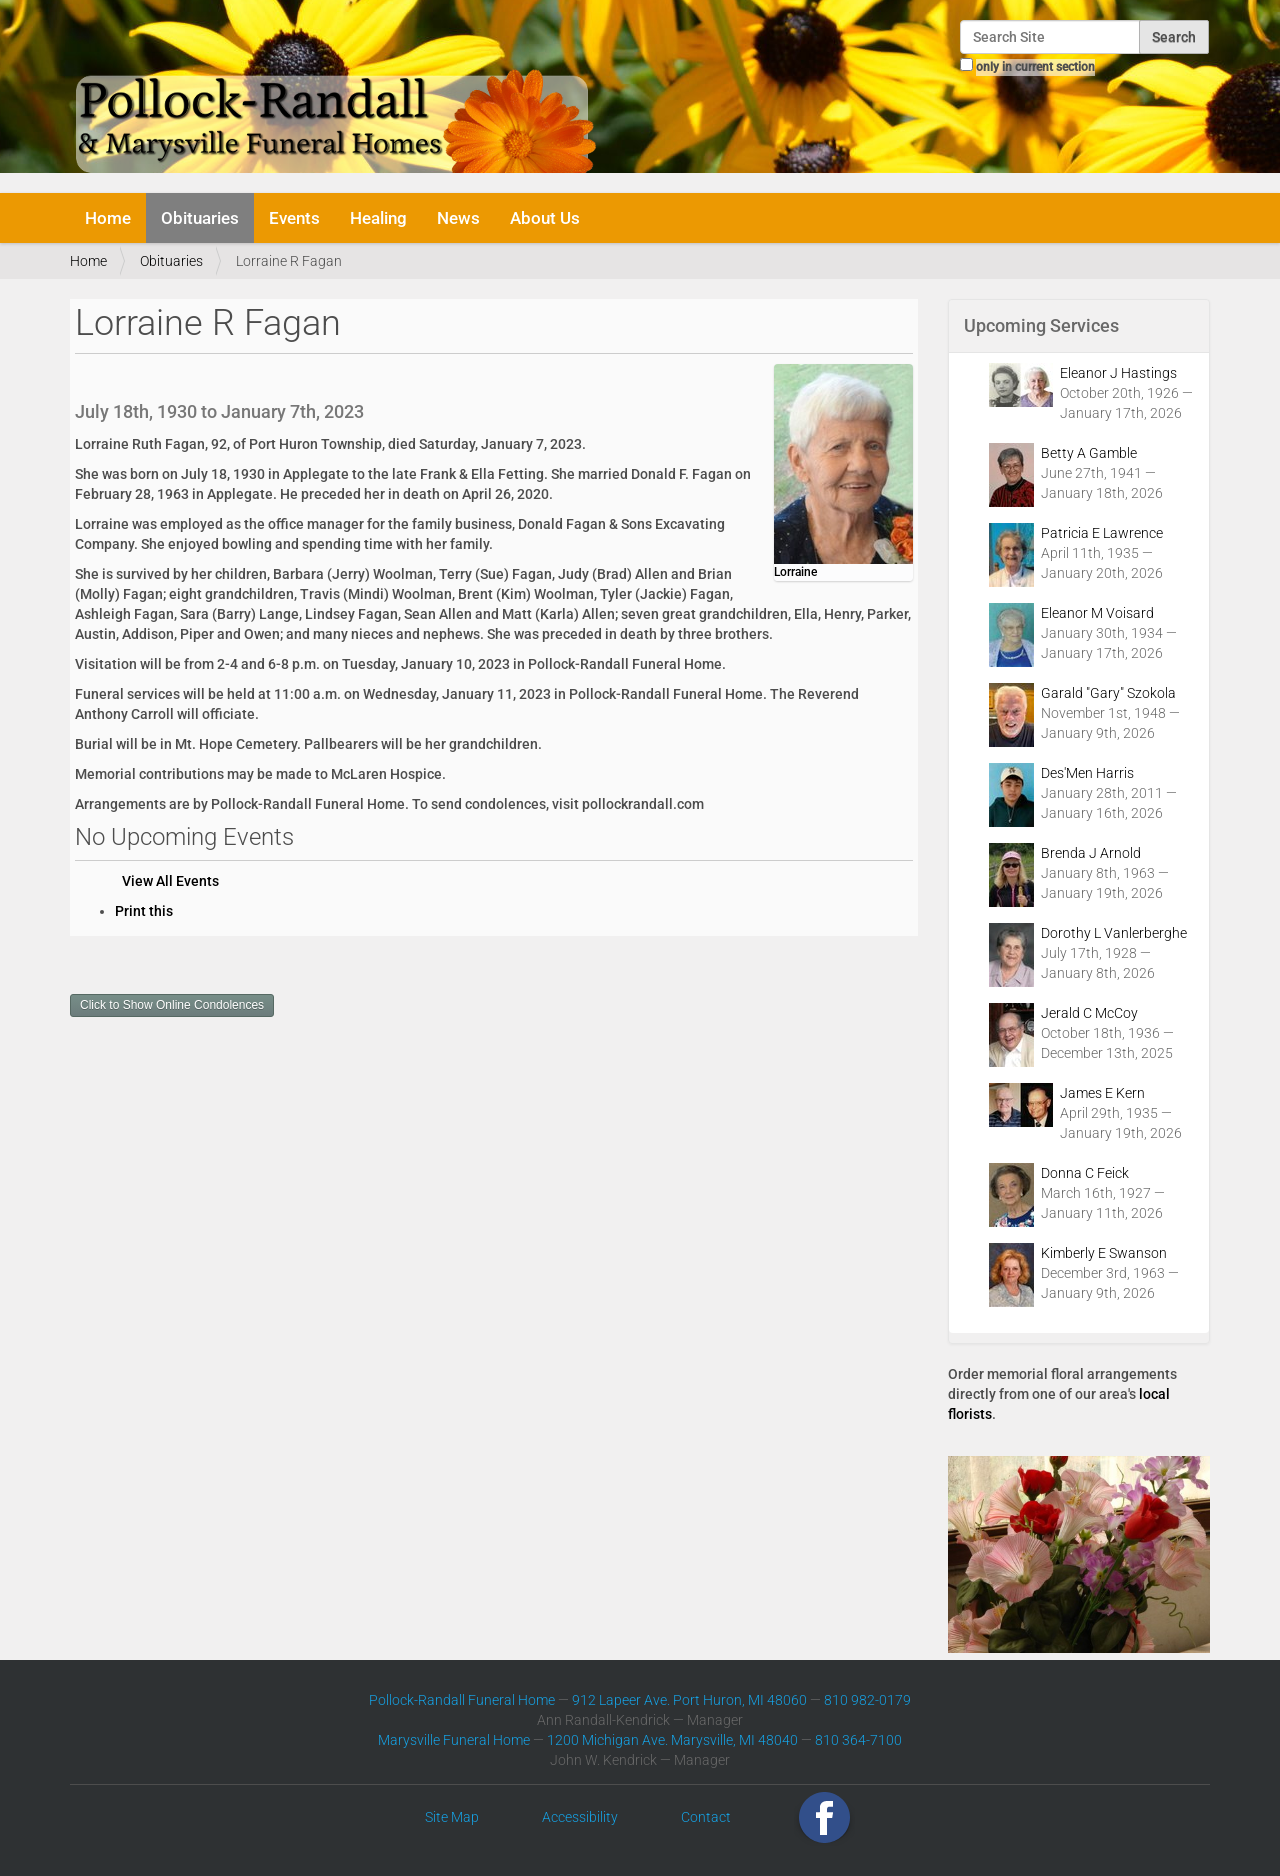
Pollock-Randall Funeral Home (462, 1700)
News (458, 218)
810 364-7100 (858, 1740)
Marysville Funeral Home (454, 1740)
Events (294, 218)
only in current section (1035, 67)
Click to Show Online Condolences (172, 1005)
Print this (144, 911)
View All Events (170, 881)
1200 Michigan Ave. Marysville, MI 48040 (672, 1740)
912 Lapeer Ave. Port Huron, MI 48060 (689, 1700)
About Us (545, 218)
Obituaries (200, 218)
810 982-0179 (867, 1700)
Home (108, 218)
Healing (378, 218)
